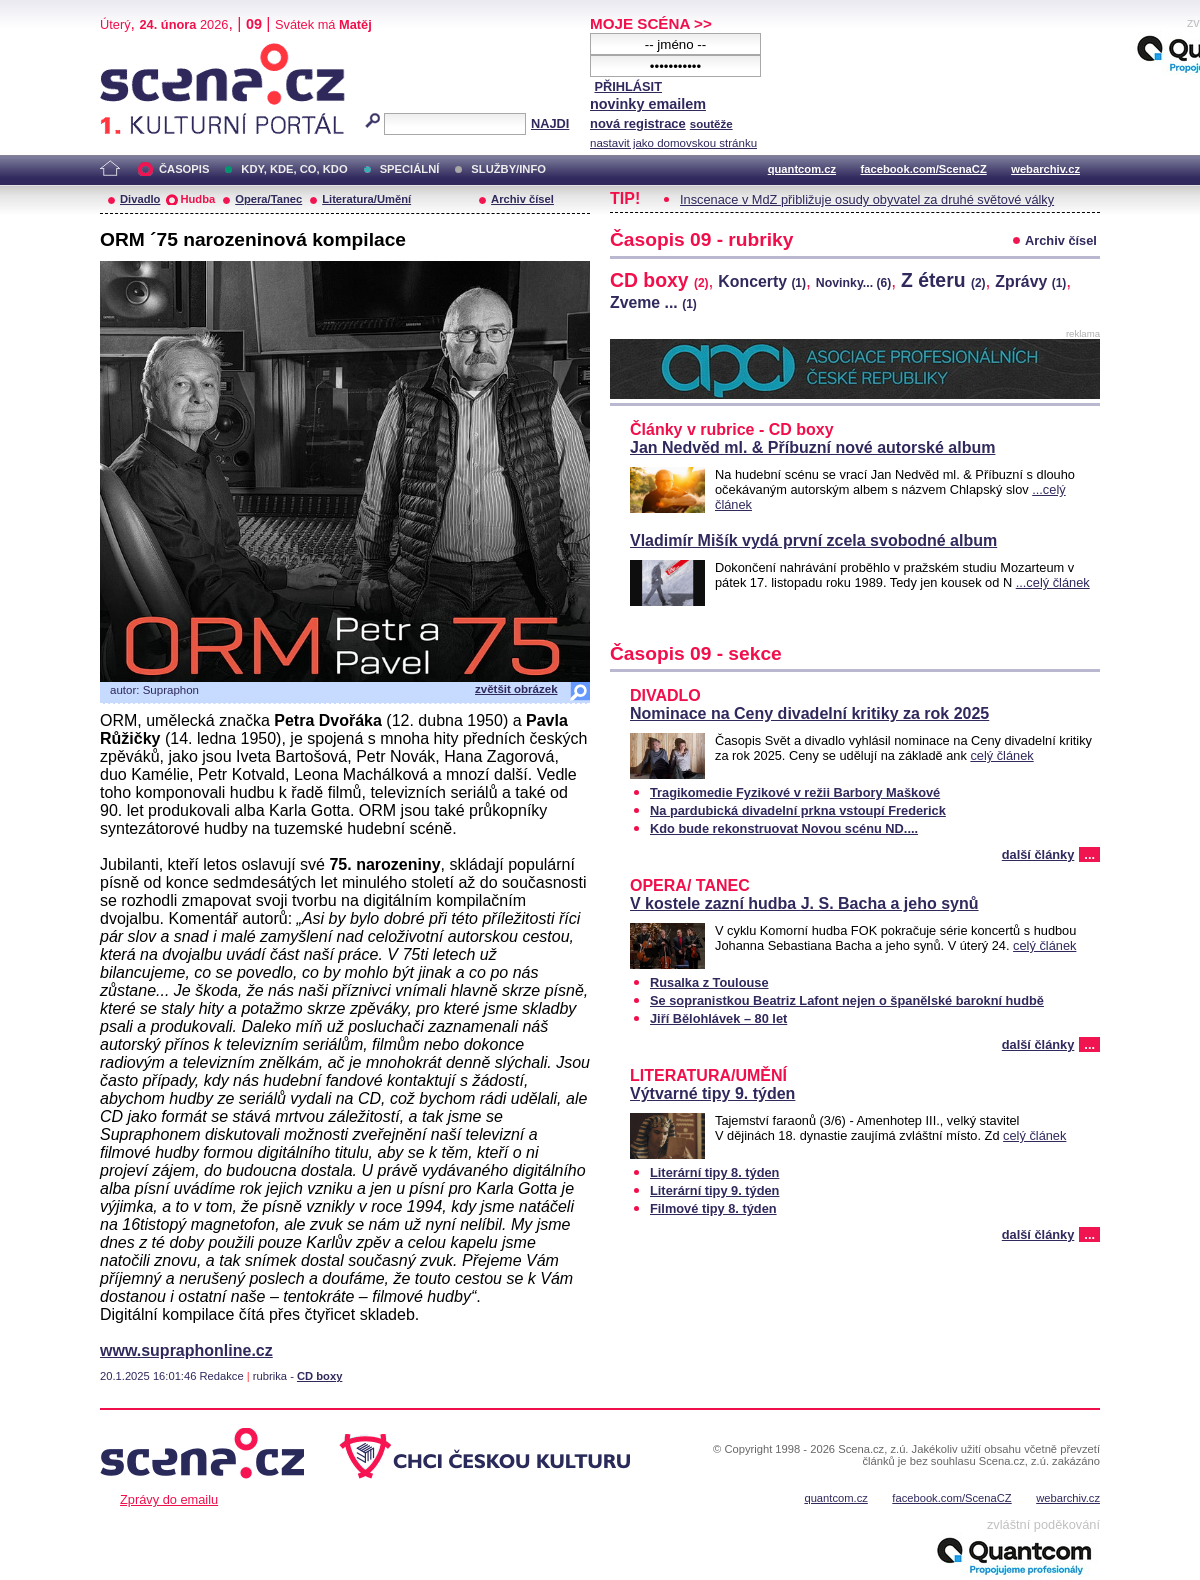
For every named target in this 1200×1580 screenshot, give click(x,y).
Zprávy (1030, 281)
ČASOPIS (184, 169)
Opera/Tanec (268, 199)
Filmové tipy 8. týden (713, 1208)
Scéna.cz (134, 51)
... (1089, 854)
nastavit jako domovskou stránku (673, 143)
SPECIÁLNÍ (410, 169)
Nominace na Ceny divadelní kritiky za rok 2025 (809, 713)
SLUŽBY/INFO (508, 169)
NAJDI (550, 123)
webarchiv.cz (1045, 169)
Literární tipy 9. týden (714, 1190)
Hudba (197, 199)
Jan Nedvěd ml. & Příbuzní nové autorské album (812, 447)
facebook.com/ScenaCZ (924, 169)
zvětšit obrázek (516, 689)
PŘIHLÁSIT (628, 86)
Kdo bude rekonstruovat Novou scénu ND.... (784, 828)
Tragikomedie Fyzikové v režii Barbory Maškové (795, 792)
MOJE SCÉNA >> (651, 23)
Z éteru (943, 280)
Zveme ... (653, 302)
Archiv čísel (522, 199)
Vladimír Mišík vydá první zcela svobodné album (813, 540)
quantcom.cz (802, 169)
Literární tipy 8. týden (714, 1172)
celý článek (1001, 755)
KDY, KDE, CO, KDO (294, 169)
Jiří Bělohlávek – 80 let (718, 1018)
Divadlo (140, 199)
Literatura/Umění (366, 199)
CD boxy (319, 1376)
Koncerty (762, 281)
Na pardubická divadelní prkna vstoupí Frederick (798, 810)
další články (1038, 854)
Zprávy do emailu (169, 1499)
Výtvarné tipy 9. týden (712, 1093)
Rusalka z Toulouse (709, 982)
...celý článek (1053, 582)
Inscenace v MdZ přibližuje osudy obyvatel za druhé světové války (867, 199)
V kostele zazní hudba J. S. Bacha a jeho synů (804, 903)
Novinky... (853, 283)
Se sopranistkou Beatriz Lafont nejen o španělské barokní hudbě (847, 1000)
